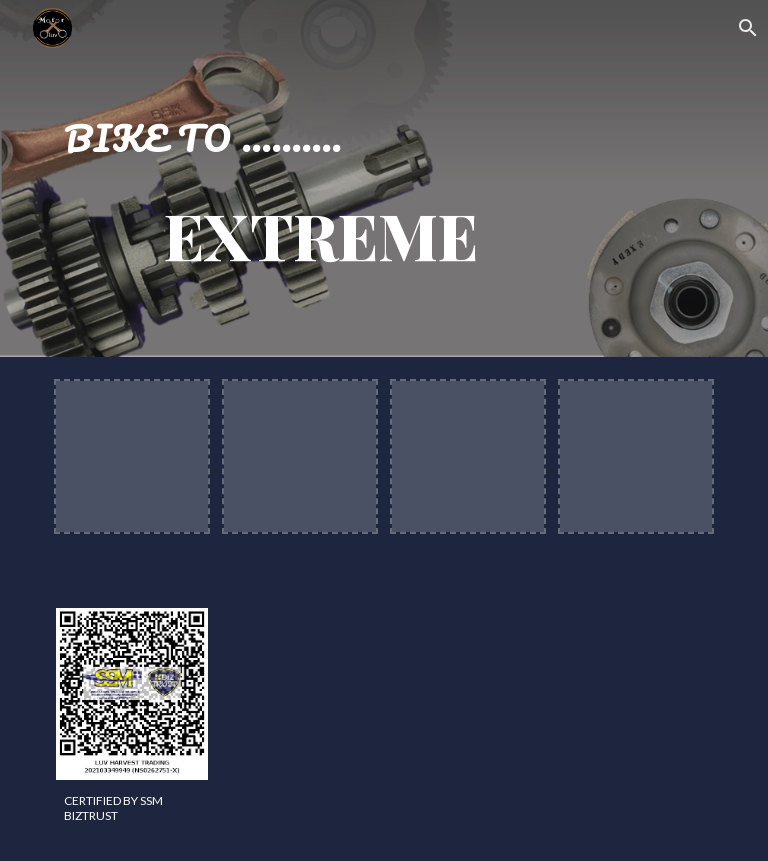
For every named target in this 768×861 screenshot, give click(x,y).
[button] (744, 28)
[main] (299, 178)
